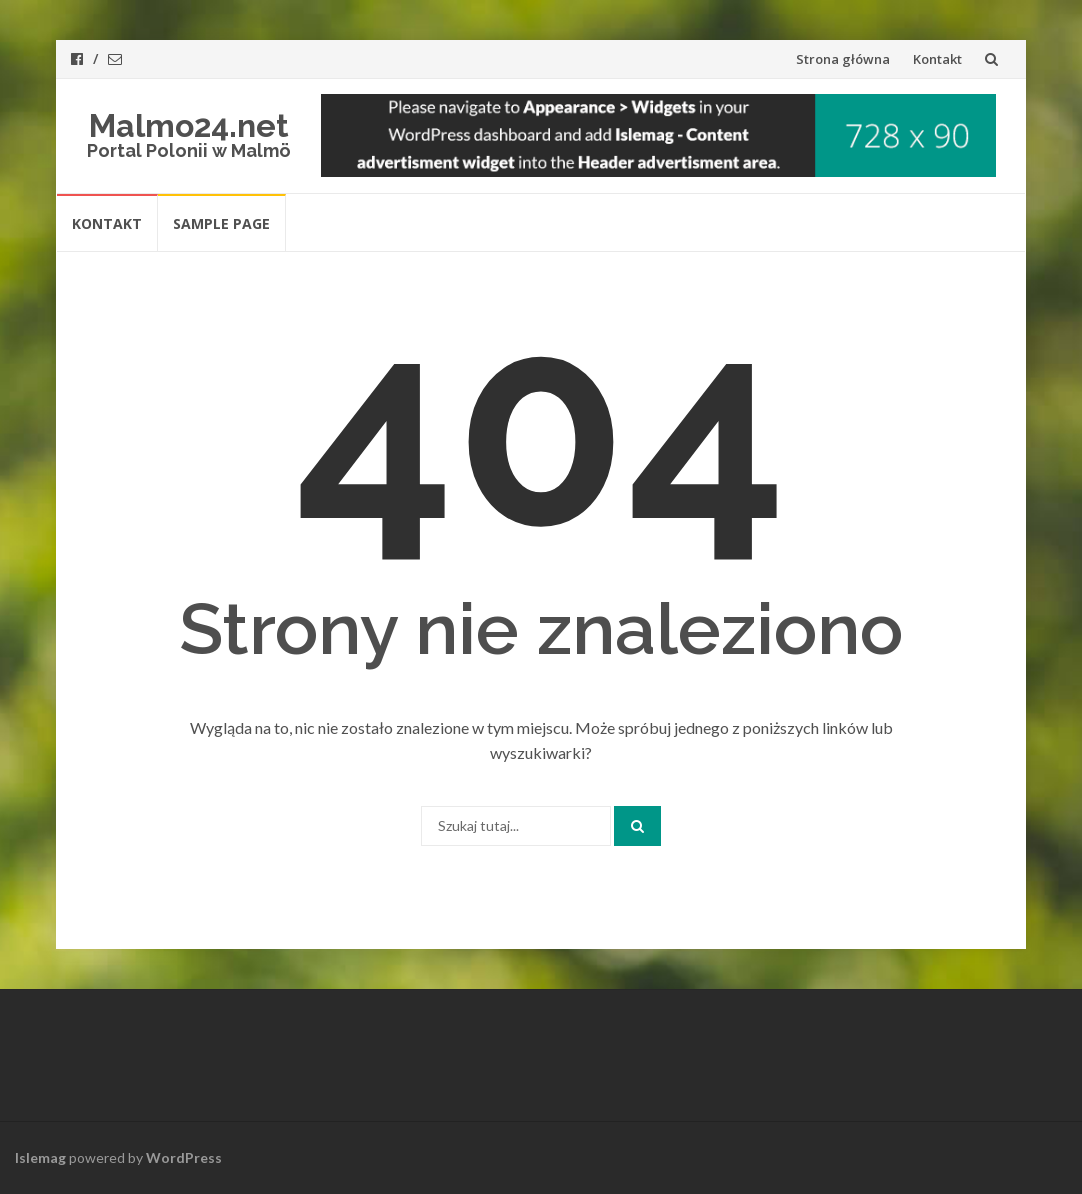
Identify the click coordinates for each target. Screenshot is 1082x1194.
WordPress (184, 1157)
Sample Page (221, 223)
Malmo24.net (189, 125)
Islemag (40, 1157)
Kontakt (937, 59)
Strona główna (843, 59)
